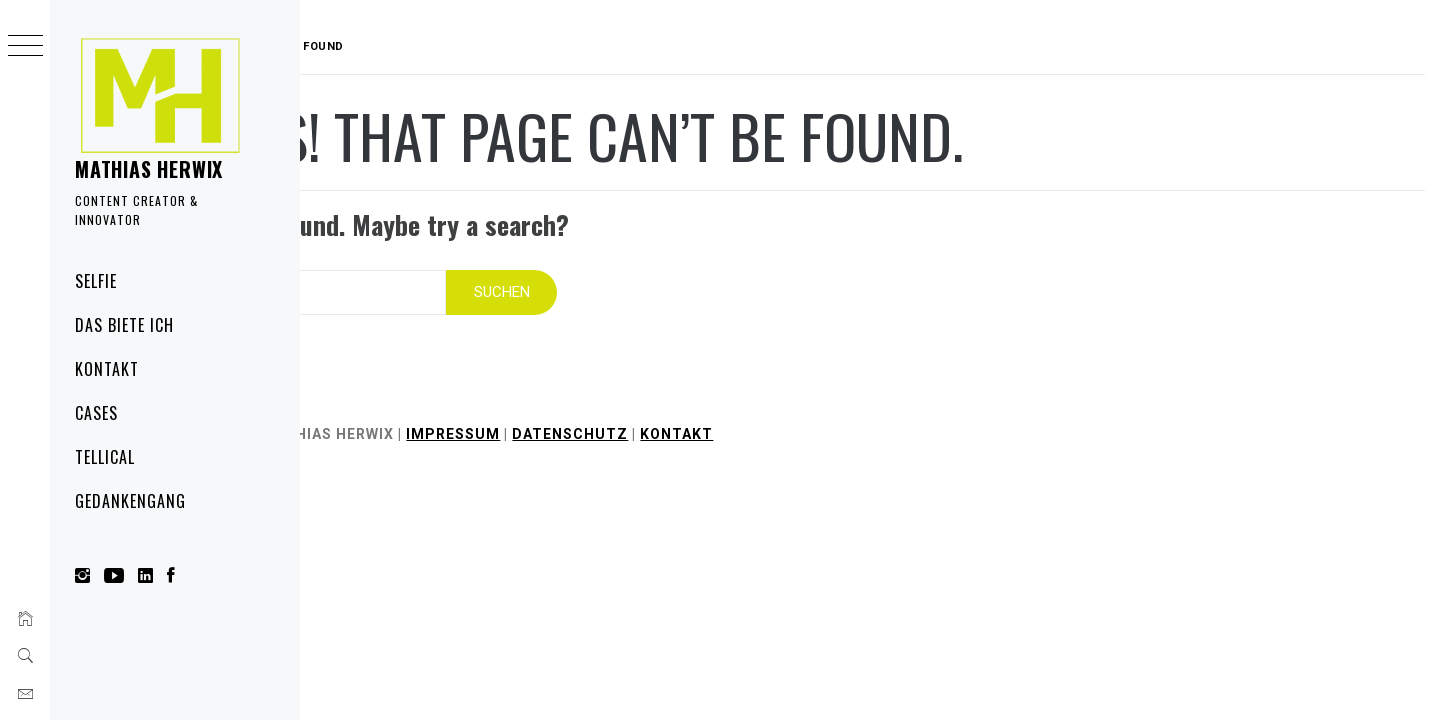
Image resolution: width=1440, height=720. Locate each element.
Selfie (96, 281)
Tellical (105, 457)
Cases (96, 413)
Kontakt (107, 369)
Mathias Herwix (149, 169)
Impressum (581, 422)
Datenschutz (698, 422)
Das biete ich (124, 325)
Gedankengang (130, 501)
